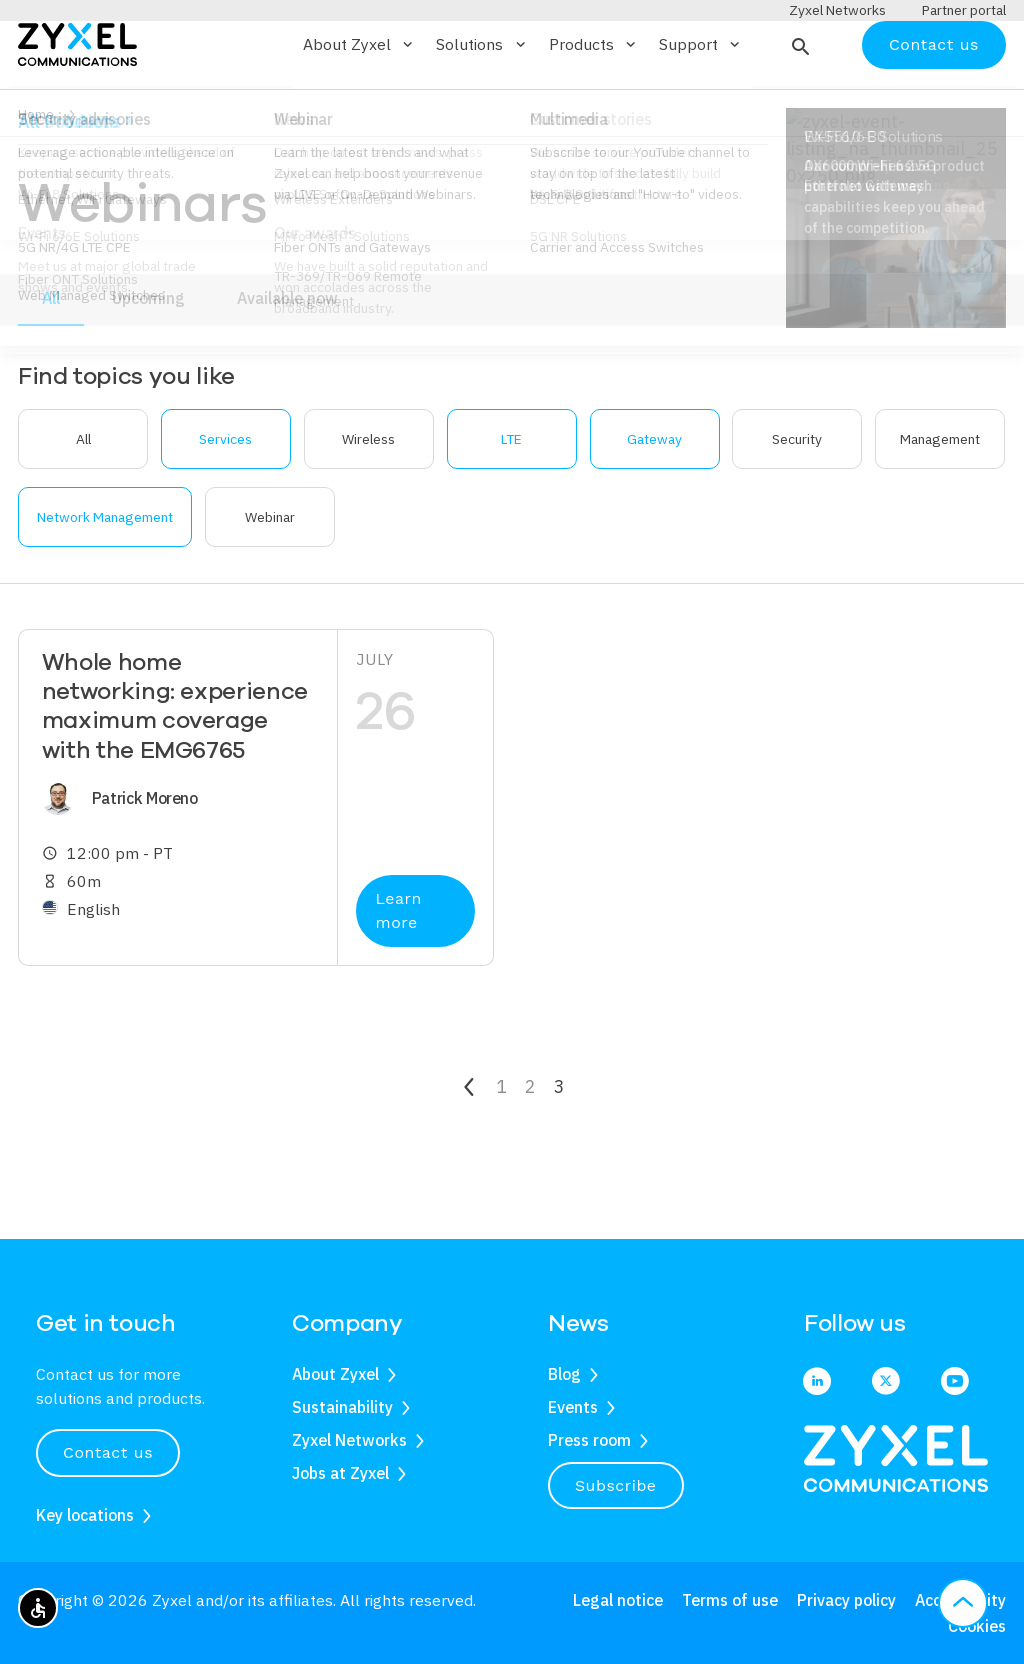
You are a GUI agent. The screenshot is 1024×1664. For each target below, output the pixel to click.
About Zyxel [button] (359, 103)
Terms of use (730, 1601)
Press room (589, 1440)
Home (36, 173)
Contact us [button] (108, 1452)
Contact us (934, 102)
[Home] (77, 101)
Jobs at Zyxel (340, 1473)
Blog (564, 1375)
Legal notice (618, 1601)
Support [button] (701, 103)
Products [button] (594, 103)
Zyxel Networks (349, 1440)
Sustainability (342, 1407)
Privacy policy (846, 1601)
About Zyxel (335, 1375)
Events (573, 1407)
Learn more (399, 969)
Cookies (977, 1626)
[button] (798, 103)
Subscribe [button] (616, 1485)
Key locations (85, 1515)
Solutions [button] (482, 103)
